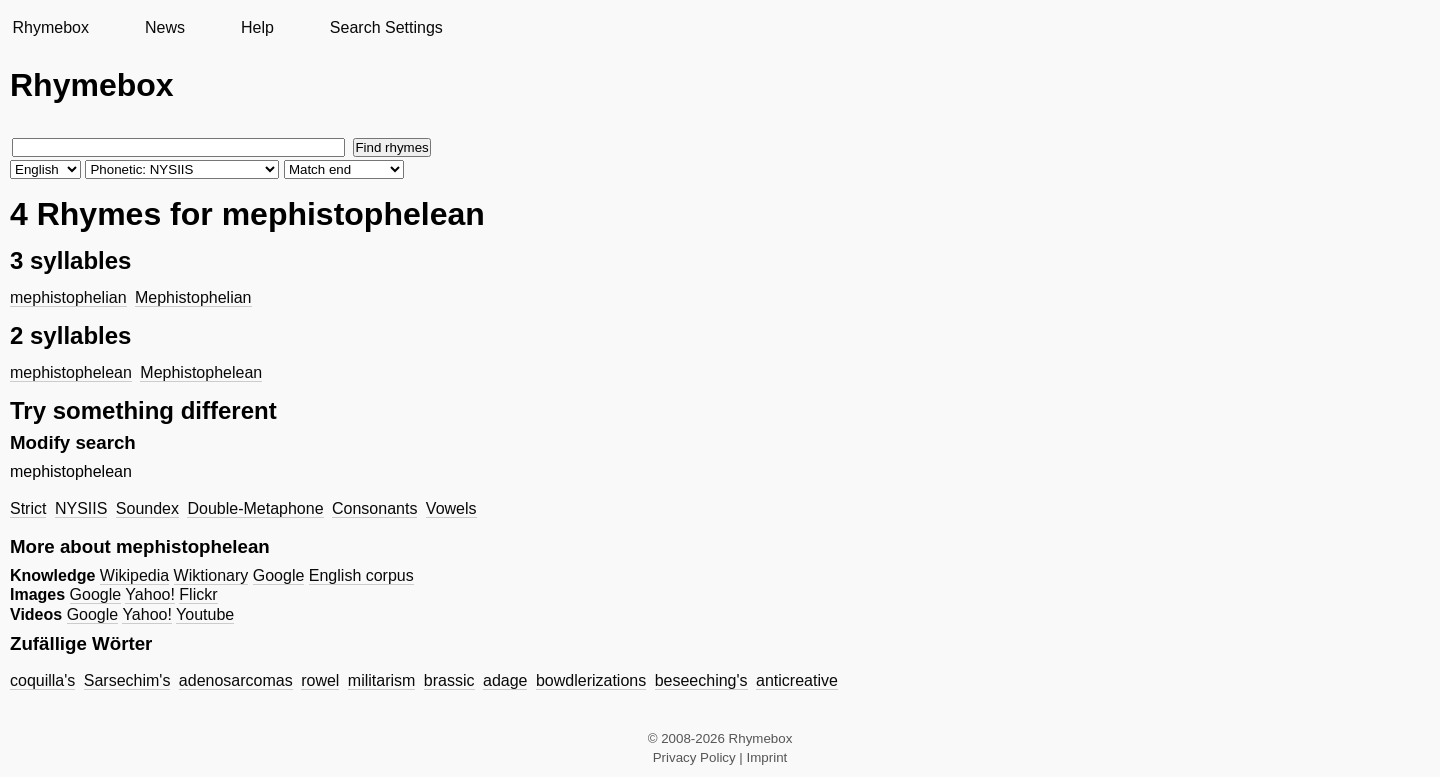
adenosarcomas (236, 680)
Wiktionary (211, 575)
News (165, 27)
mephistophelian (68, 297)
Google (279, 575)
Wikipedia (134, 575)
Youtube (205, 614)
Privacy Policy (694, 757)
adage (505, 680)
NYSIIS (81, 508)
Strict (28, 508)
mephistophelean (71, 372)
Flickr (198, 594)
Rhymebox (50, 27)
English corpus (361, 575)
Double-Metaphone (255, 508)
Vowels (451, 508)
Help (257, 27)
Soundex (147, 508)
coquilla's (42, 680)
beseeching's (701, 680)
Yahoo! (150, 594)
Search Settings (386, 27)
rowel (320, 680)
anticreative (797, 680)
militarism (382, 680)
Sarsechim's (127, 680)
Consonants (374, 508)
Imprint (767, 757)
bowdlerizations (591, 680)
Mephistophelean (201, 372)
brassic (449, 680)
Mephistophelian (193, 297)
